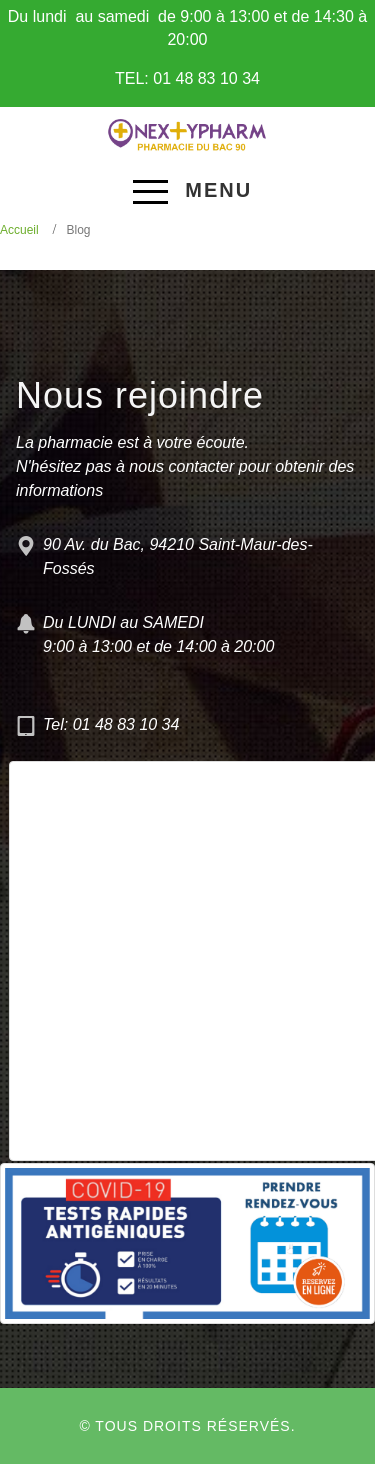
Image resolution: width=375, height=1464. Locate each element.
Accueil (19, 230)
